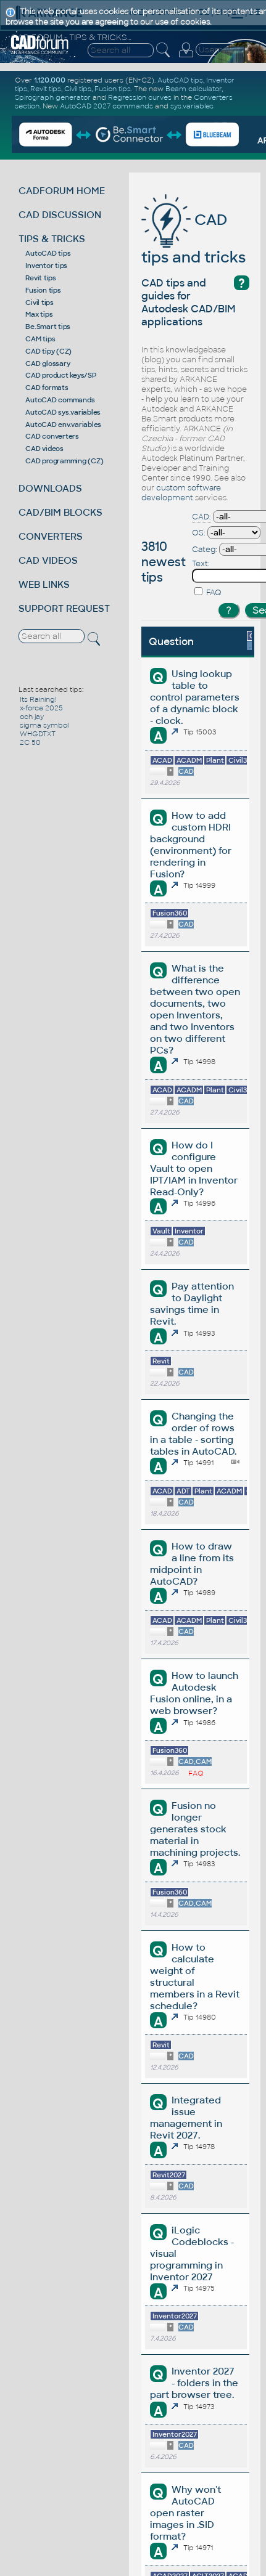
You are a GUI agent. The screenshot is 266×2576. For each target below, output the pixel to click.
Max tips (38, 314)
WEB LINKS (44, 584)
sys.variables (192, 106)
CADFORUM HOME (62, 191)
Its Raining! (38, 699)
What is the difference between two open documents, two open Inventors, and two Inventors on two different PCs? (195, 1009)
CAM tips (40, 339)
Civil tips (39, 302)
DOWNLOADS (50, 488)
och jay (32, 716)
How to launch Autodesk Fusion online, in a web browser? (194, 1693)
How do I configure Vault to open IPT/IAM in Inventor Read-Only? (194, 1168)
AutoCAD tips (47, 253)
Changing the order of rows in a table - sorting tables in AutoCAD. (193, 1433)
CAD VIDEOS (48, 560)
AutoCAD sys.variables (63, 412)
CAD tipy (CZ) (48, 351)
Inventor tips (46, 265)
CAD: (201, 517)
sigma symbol (44, 725)
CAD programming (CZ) (64, 461)
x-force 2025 (41, 708)
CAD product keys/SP (60, 375)
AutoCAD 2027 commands (106, 106)
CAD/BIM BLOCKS (60, 512)
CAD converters (52, 436)
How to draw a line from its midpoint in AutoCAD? (192, 1563)
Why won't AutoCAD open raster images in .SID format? (185, 2513)
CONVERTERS (51, 536)
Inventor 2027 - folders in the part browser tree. (194, 2382)
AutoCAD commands (59, 400)
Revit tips (40, 278)
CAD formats (46, 387)
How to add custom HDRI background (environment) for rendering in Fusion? (190, 845)
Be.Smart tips (47, 326)
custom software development (181, 493)
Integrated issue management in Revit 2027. (186, 2117)
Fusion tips (42, 290)
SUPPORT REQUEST (64, 608)
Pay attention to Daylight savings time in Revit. (192, 1303)
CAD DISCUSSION (60, 215)
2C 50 (30, 742)
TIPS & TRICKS (52, 239)
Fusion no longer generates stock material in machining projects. (195, 1829)
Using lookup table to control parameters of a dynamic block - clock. (194, 697)
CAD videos (44, 448)
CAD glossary (47, 363)
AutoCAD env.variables (63, 424)
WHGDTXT (38, 733)
